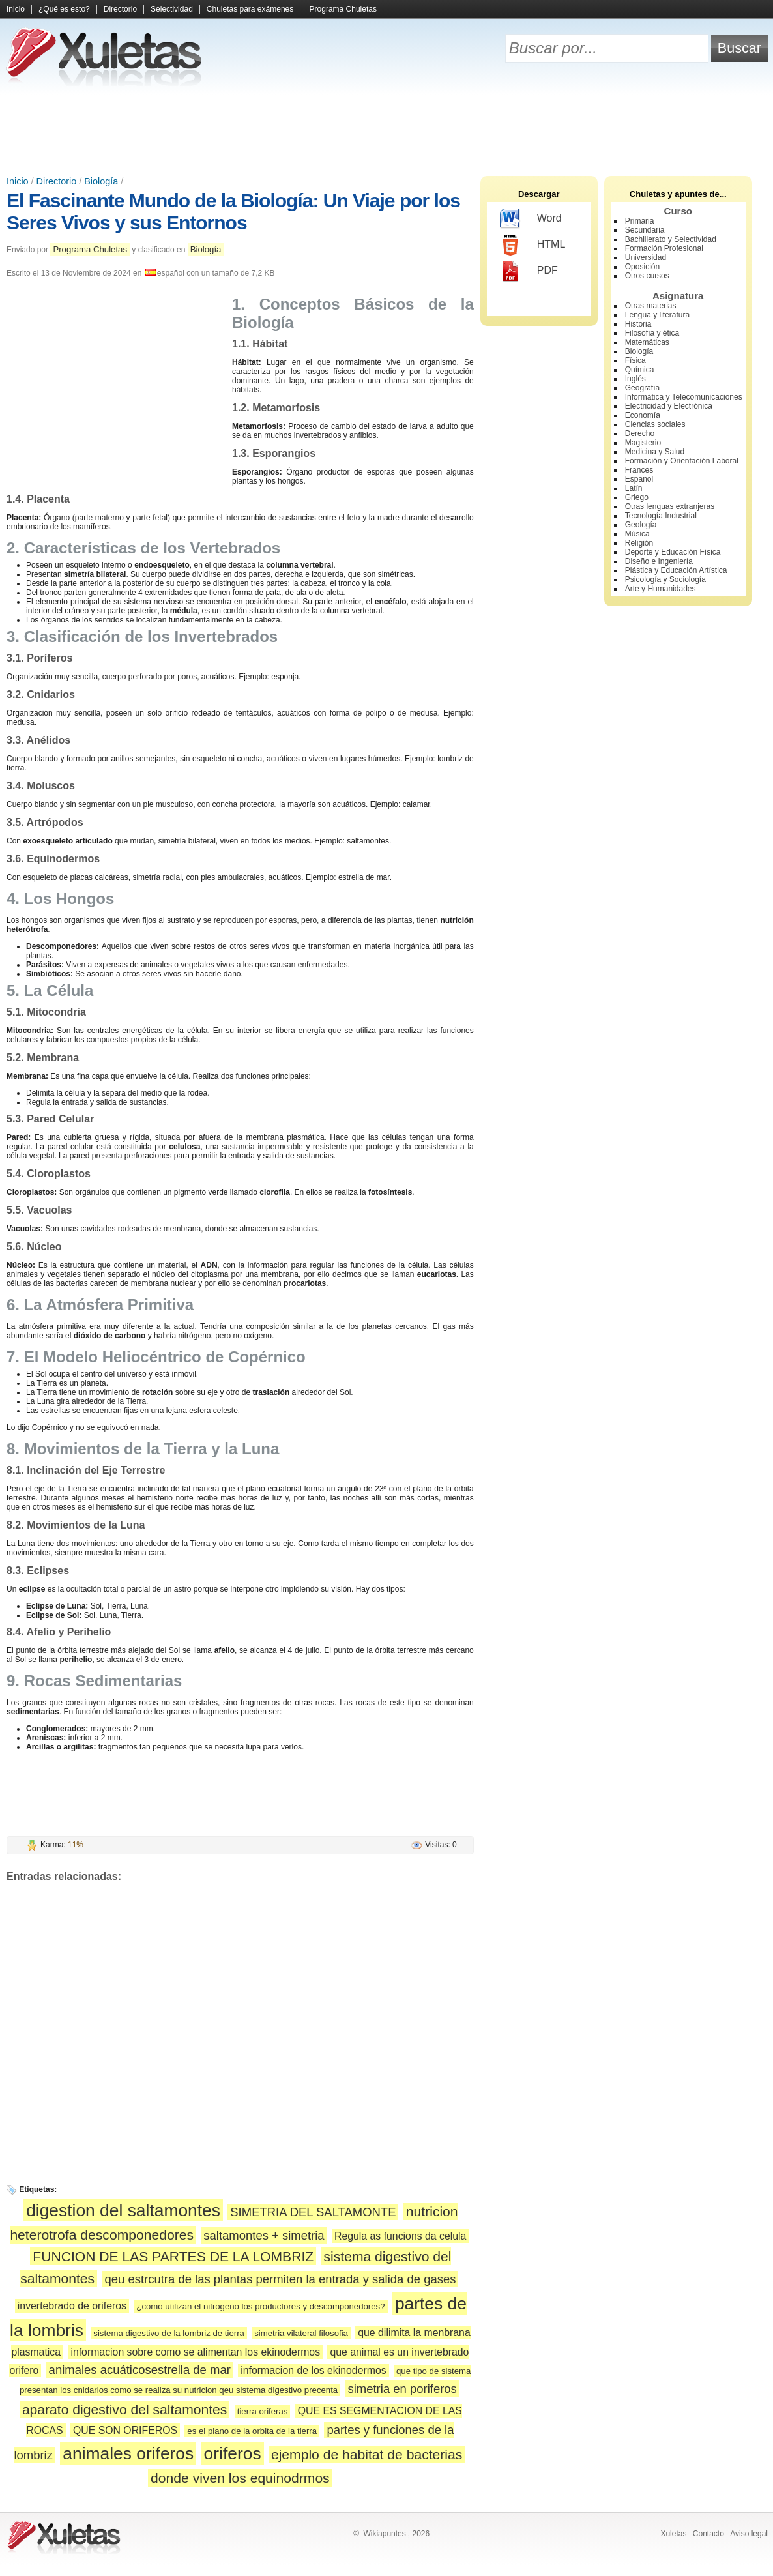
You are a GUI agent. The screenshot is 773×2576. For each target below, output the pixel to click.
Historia (638, 324)
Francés (639, 470)
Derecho (639, 433)
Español (639, 479)
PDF (529, 271)
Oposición (642, 266)
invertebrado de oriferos (72, 2305)
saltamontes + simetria (263, 2235)
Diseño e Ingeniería (659, 561)
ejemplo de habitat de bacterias (366, 2454)
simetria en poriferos (402, 2388)
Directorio (120, 9)
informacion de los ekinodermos (313, 2370)
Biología (101, 181)
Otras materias (651, 305)
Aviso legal (749, 2533)
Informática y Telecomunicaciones (683, 397)
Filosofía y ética (652, 333)
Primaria (639, 221)
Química (639, 369)
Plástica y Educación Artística (676, 570)
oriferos (232, 2453)
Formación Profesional (664, 248)
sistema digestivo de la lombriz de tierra (168, 2333)
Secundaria (645, 230)
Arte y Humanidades (660, 588)
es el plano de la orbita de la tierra (252, 2431)
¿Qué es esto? (64, 9)
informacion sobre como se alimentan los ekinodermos (195, 2352)
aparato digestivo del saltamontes (124, 2409)
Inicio (16, 9)
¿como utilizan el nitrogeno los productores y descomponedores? (260, 2306)
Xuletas (673, 2533)
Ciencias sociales (655, 424)
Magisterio (643, 442)
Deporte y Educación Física (673, 552)
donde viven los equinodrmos (240, 2477)
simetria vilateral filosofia (301, 2333)
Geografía (642, 387)
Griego (637, 497)
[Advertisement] (386, 130)
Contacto (708, 2533)
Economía (642, 415)
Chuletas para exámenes (250, 9)
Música (637, 533)
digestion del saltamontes (123, 2210)
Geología (641, 524)
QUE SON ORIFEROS (125, 2430)
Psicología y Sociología (665, 579)
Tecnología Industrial (661, 515)
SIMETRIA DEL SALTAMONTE (313, 2212)
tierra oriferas (262, 2411)
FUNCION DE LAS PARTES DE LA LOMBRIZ (173, 2256)
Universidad (645, 257)
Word (531, 219)
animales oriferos (128, 2453)
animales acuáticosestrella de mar (140, 2370)
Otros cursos (647, 275)
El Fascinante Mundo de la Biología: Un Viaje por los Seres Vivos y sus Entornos (233, 211)
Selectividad (172, 9)
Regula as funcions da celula (400, 2236)
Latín (634, 488)
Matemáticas (647, 342)
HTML (533, 245)
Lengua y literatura (657, 314)
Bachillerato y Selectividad (670, 239)
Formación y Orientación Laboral (681, 460)
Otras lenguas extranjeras (669, 506)
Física (635, 360)
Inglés (635, 378)
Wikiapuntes (384, 2533)
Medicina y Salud (654, 451)
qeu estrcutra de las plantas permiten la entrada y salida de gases (280, 2279)
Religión (639, 543)
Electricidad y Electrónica (668, 406)
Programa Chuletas (343, 9)
